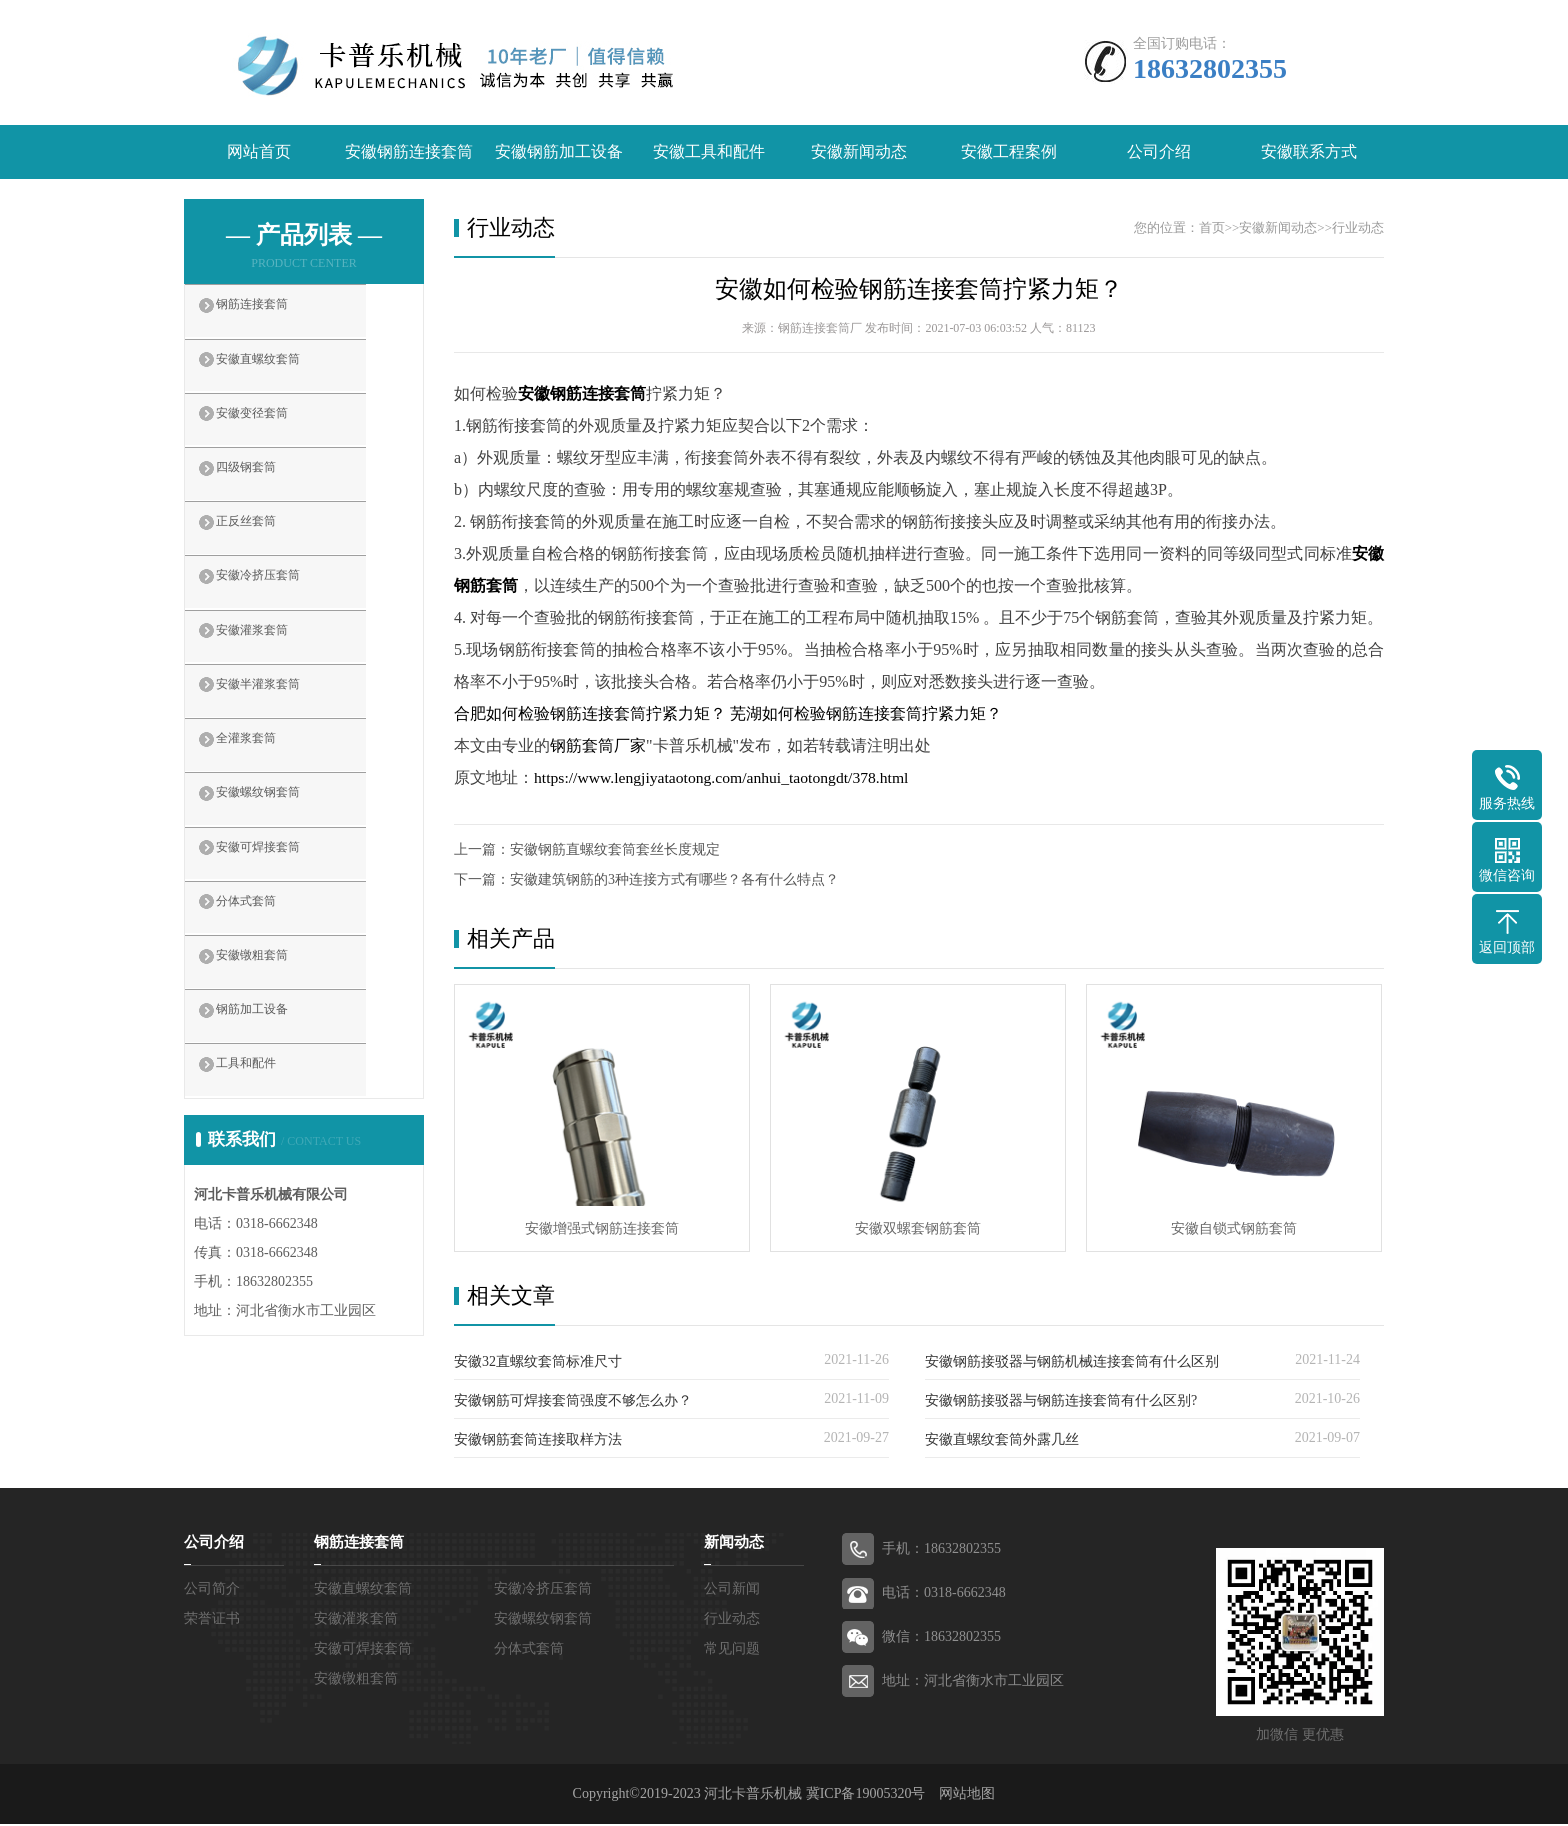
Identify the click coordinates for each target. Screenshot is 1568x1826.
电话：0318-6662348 (944, 1594)
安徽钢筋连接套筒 (409, 152)
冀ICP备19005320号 (866, 1795)
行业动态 (1358, 228)
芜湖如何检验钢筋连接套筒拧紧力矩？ (866, 714)
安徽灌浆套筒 (276, 669)
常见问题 (732, 1650)
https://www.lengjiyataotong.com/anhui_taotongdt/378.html (725, 778)
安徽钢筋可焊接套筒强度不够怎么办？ (573, 1402)
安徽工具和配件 (709, 152)
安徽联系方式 (1309, 152)
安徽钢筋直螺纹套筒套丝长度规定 (615, 850)
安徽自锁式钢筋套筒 (1234, 1229)
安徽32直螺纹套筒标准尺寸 (538, 1363)
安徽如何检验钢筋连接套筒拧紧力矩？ (919, 290)
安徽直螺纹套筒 (283, 374)
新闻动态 (734, 1544)
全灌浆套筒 (268, 787)
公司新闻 (732, 1590)
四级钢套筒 (268, 492)
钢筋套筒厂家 (598, 746)
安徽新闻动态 (859, 152)
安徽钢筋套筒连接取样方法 (538, 1441)
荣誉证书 (212, 1620)
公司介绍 (1159, 152)
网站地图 (967, 1795)
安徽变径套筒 (276, 433)
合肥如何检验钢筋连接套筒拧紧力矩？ (590, 714)
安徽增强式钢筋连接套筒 (602, 1229)
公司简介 (212, 1590)
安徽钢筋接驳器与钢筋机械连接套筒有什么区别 (1072, 1363)
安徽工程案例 (1009, 152)
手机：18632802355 (941, 1550)
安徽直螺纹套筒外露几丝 (1002, 1441)
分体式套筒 (268, 964)
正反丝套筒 (268, 551)
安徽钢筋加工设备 (559, 152)
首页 (1212, 228)
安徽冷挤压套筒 (283, 610)
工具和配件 (268, 1141)
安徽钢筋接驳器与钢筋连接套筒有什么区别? (1061, 1402)
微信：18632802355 (941, 1638)
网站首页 (259, 152)
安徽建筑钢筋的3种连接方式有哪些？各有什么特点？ (674, 880)
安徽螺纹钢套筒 (283, 846)
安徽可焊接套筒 (283, 905)
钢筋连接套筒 (276, 315)
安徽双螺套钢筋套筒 (918, 1229)
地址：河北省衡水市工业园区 (973, 1682)
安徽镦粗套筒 (276, 1023)
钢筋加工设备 (276, 1082)
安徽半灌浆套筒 (283, 728)
